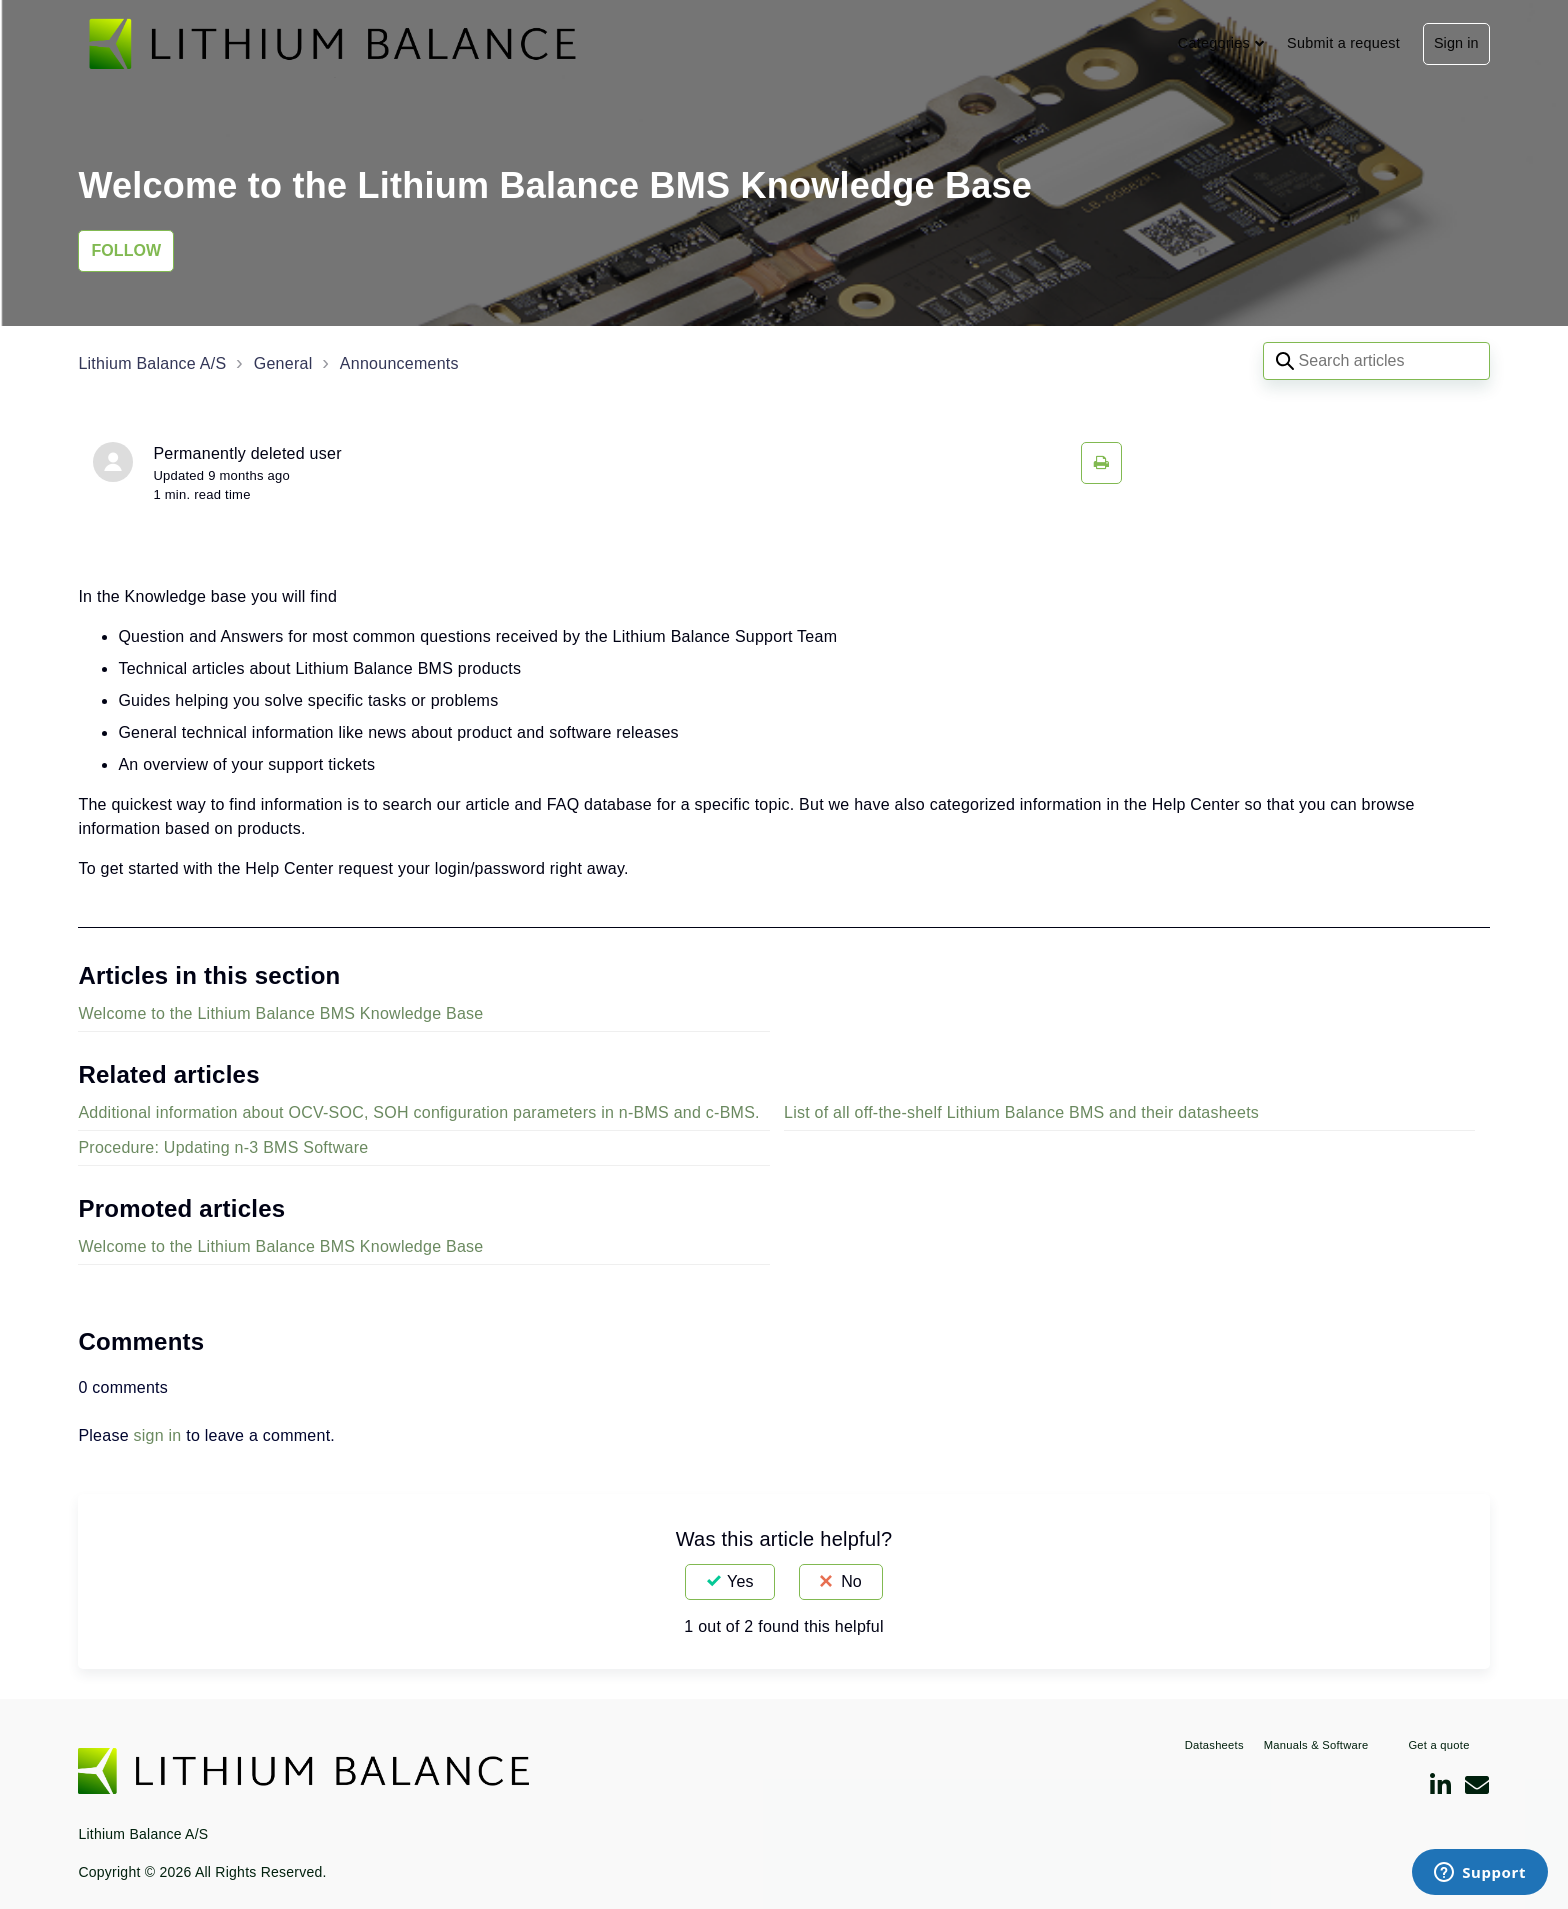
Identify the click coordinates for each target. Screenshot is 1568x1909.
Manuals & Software (1316, 1745)
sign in (158, 1435)
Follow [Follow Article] (126, 250)
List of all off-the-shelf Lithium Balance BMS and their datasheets (1021, 1112)
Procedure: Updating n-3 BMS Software (223, 1147)
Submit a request (1343, 43)
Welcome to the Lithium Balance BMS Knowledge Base (280, 1013)
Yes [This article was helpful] (740, 1581)
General (283, 363)
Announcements (399, 363)
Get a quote (1438, 1745)
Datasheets (1214, 1745)
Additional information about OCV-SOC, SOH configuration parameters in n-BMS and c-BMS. (418, 1112)
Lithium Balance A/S (152, 363)
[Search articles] (1376, 361)
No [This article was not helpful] (851, 1581)
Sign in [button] (1456, 43)
